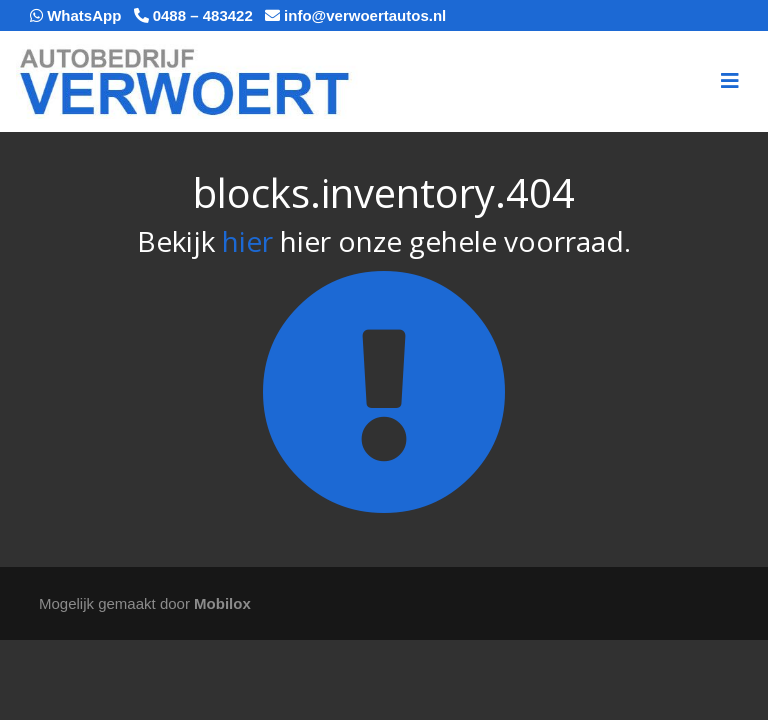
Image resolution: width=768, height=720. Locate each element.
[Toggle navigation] (730, 81)
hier (247, 241)
